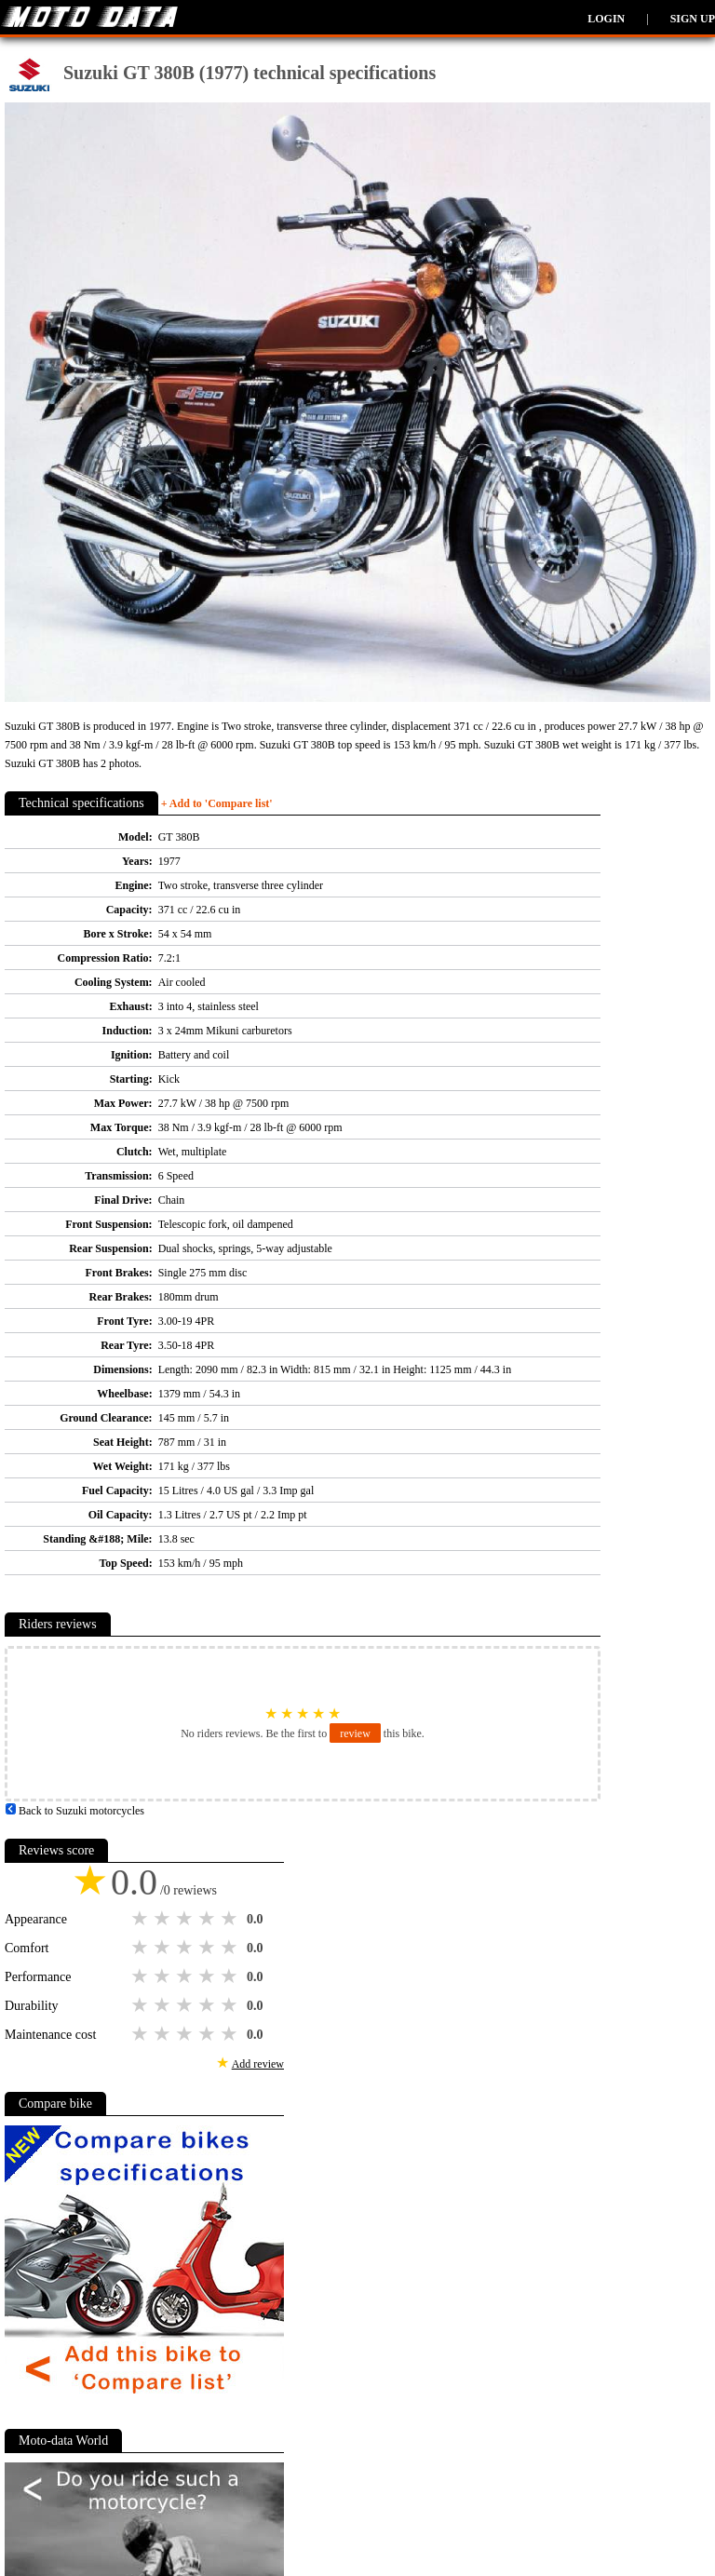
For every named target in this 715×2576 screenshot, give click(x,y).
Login (606, 18)
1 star (141, 1918)
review (355, 1733)
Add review (258, 2063)
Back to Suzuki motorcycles (74, 1810)
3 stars (186, 1918)
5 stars (231, 1918)
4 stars (208, 1918)
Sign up (692, 18)
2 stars (164, 1918)
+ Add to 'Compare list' (217, 803)
